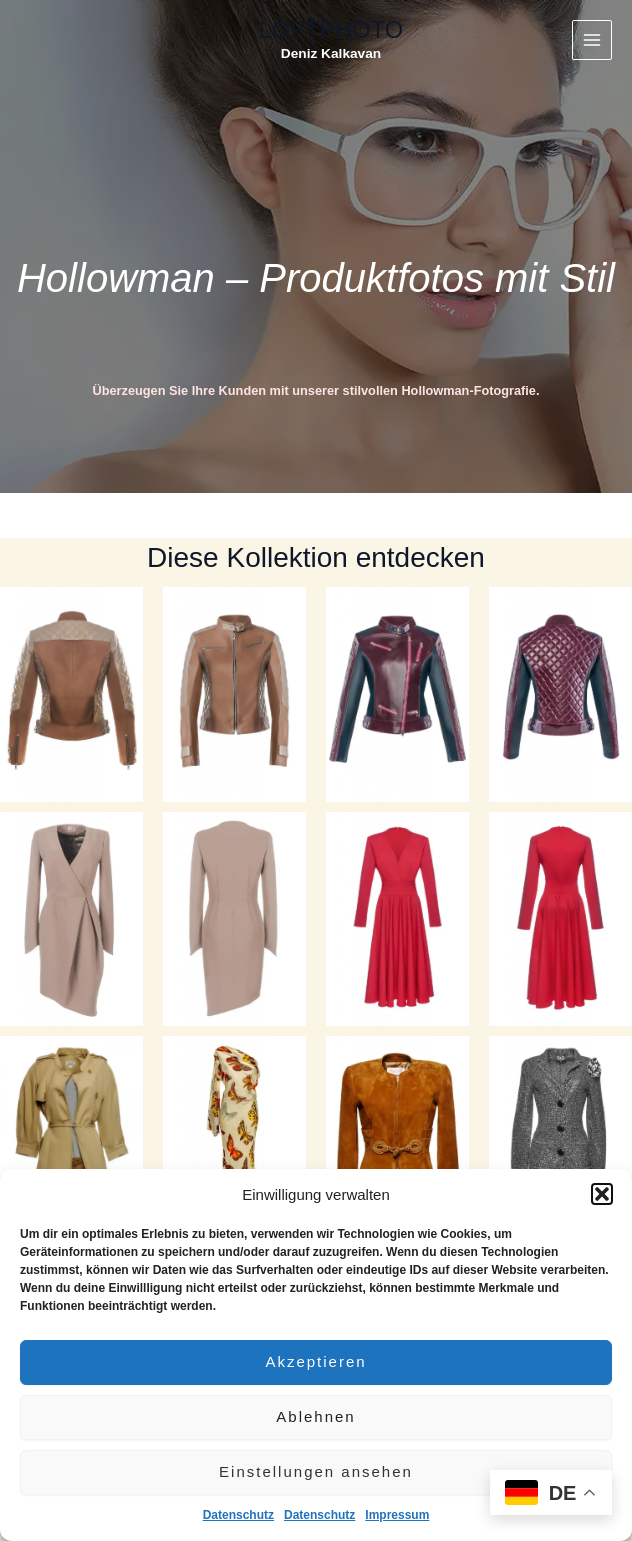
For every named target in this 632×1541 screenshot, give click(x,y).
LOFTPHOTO (331, 30)
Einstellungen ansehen (316, 1471)
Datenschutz (238, 1515)
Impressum (397, 1515)
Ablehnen (315, 1416)
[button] (602, 1194)
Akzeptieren (315, 1361)
